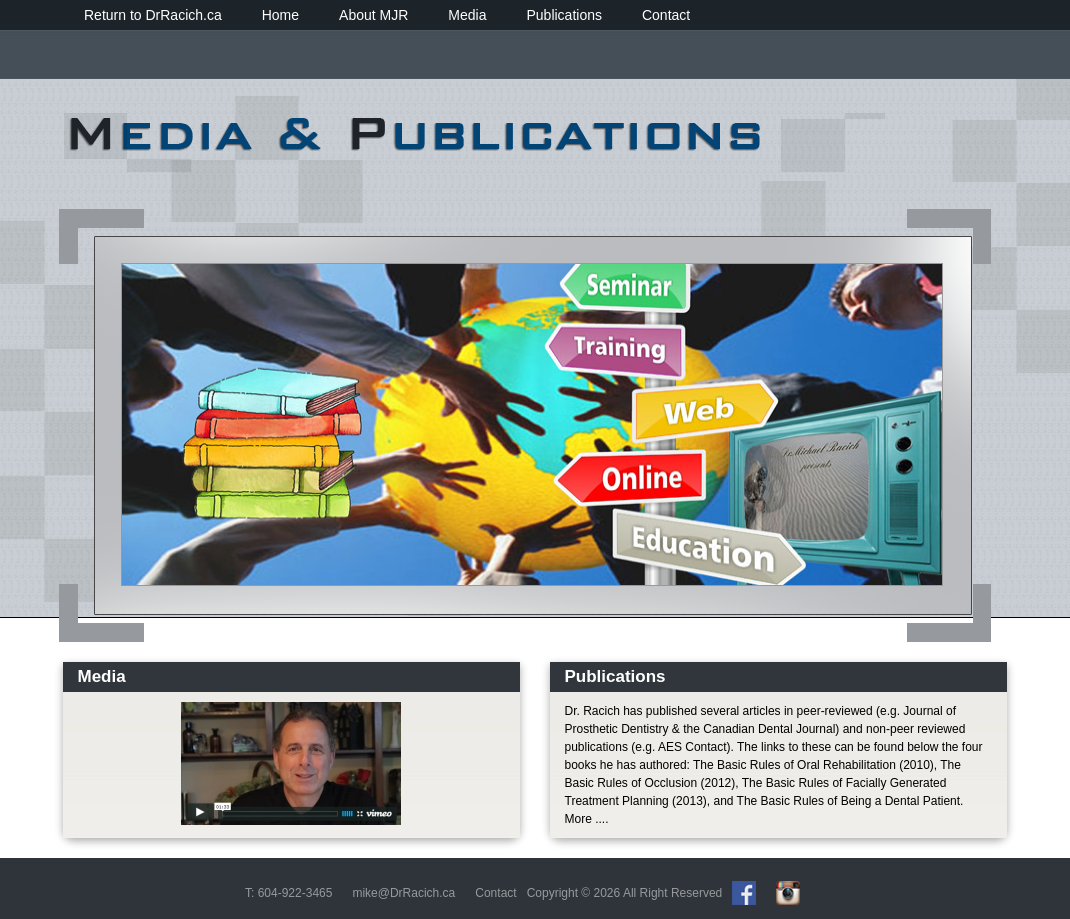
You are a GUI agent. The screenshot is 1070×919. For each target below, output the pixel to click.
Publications (564, 15)
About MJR (373, 15)
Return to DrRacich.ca (153, 15)
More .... (587, 819)
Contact (666, 15)
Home (280, 15)
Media (467, 15)
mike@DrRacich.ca (403, 893)
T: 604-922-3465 (288, 893)
